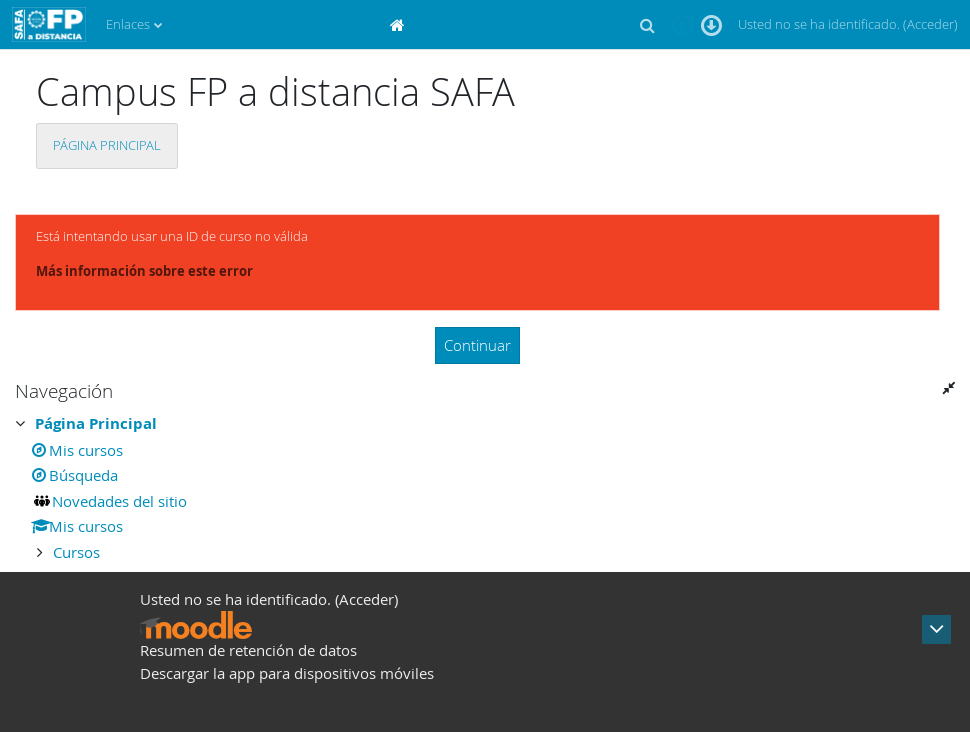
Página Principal (107, 145)
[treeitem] (485, 488)
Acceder (930, 24)
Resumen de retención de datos (248, 650)
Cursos (76, 552)
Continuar (477, 345)
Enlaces (128, 24)
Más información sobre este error (144, 271)
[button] (647, 25)
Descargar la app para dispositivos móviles (287, 673)
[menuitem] (400, 24)
